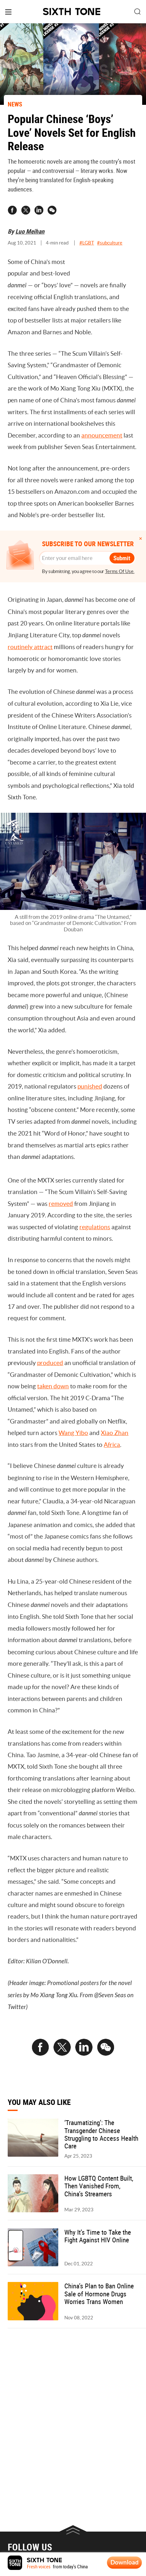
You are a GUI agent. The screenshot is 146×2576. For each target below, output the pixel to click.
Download (124, 2562)
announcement (101, 435)
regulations (94, 1226)
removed (61, 1203)
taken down (53, 1386)
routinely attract (30, 646)
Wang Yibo (73, 1432)
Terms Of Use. (119, 571)
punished (89, 1086)
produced (50, 1362)
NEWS (15, 104)
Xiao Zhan (114, 1432)
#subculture (109, 242)
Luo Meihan (30, 231)
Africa (112, 1444)
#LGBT (86, 242)
